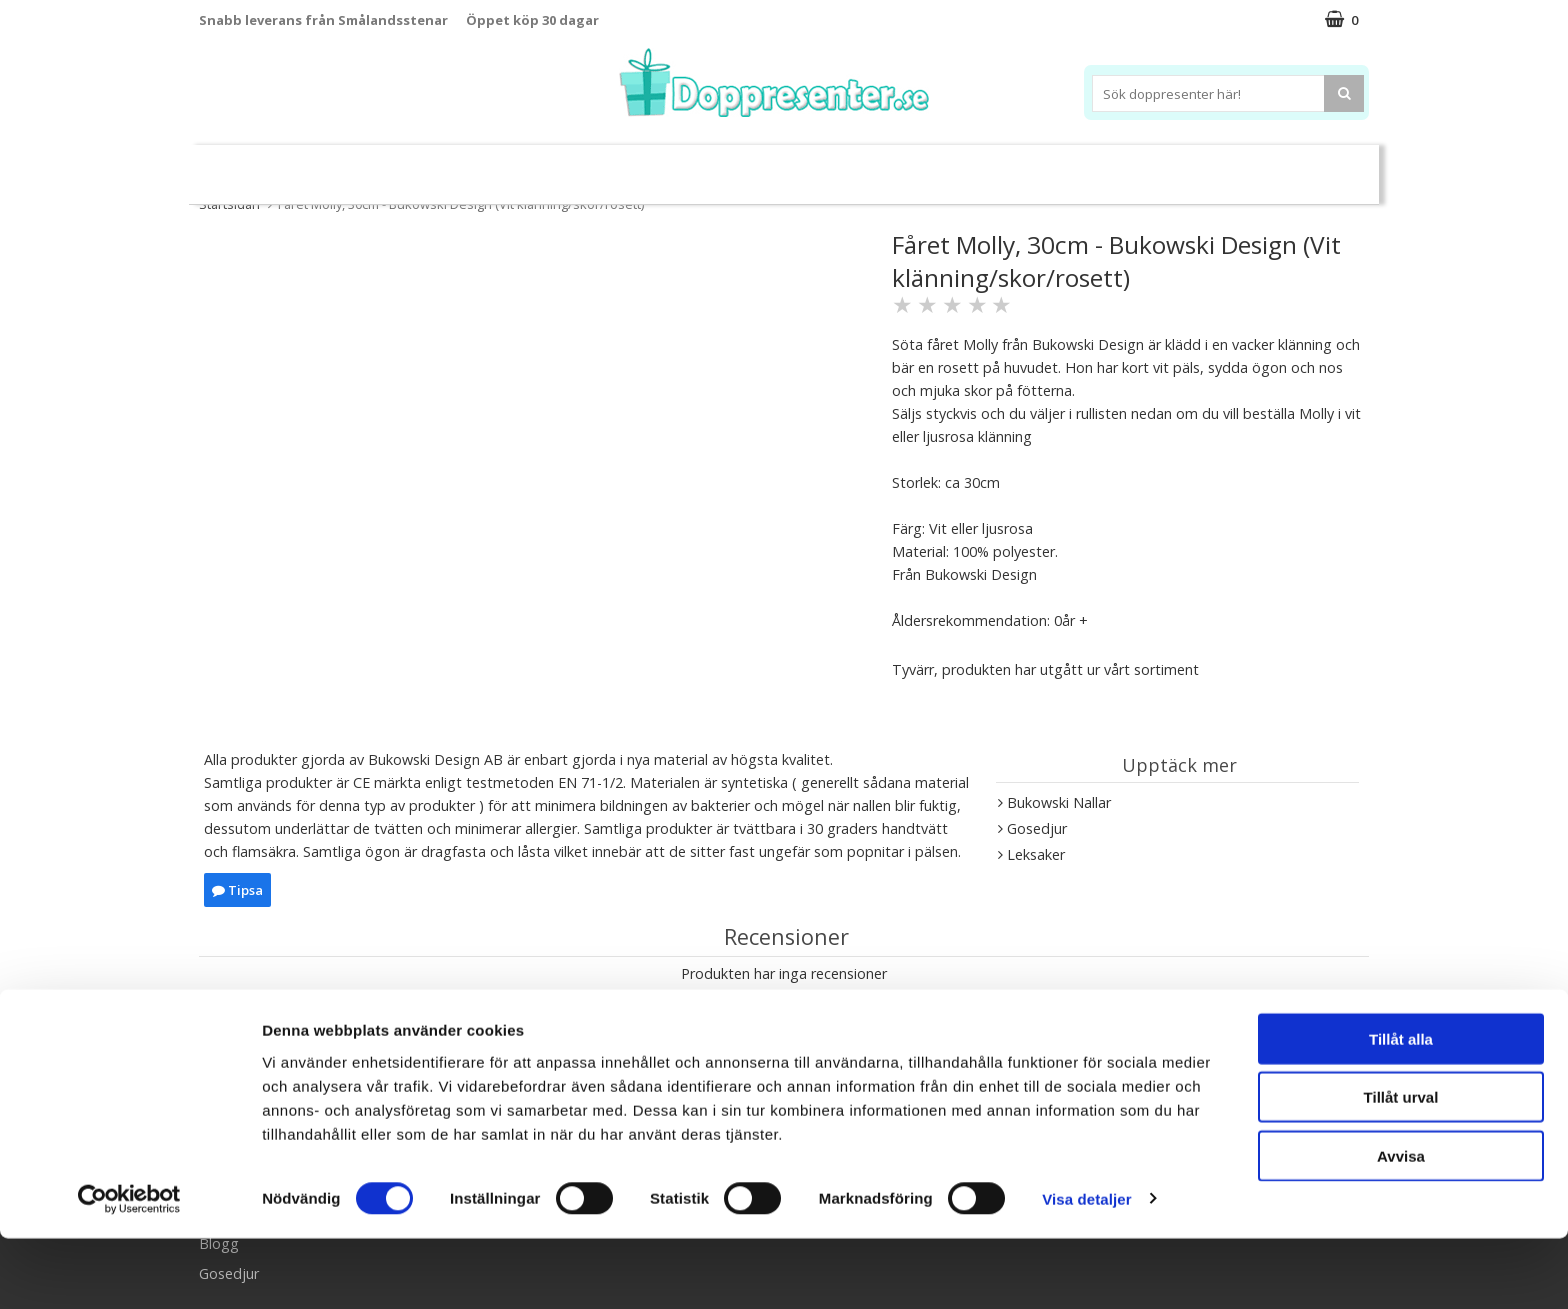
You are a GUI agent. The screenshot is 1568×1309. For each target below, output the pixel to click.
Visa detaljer (1086, 1269)
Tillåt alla (1401, 1109)
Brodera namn (977, 166)
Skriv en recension (784, 1012)
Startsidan (229, 204)
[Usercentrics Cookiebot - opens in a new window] (129, 1270)
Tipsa (237, 890)
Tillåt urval (1401, 1168)
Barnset (1203, 166)
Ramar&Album (1101, 166)
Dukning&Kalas (848, 165)
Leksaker (327, 165)
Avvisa (1401, 1226)
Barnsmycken (551, 165)
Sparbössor (426, 166)
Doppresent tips (697, 165)
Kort (1271, 166)
